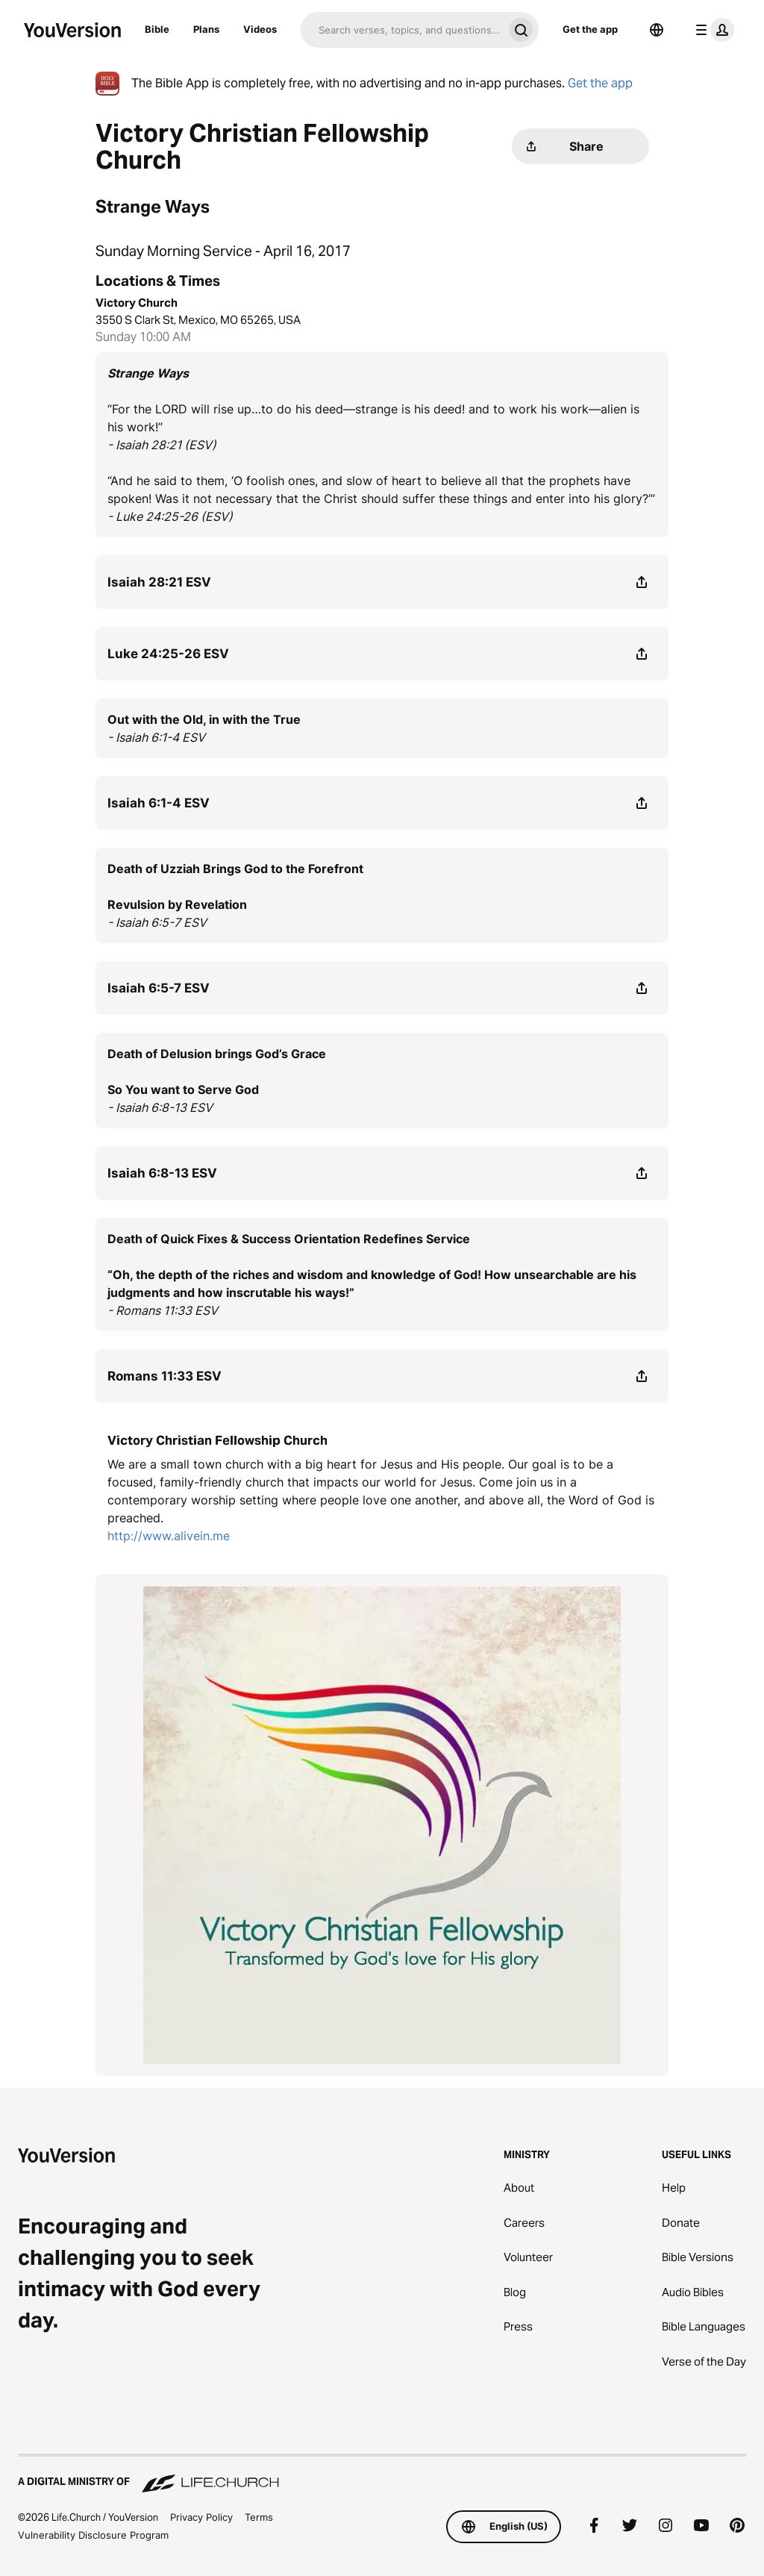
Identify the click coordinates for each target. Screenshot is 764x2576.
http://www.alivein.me (168, 1508)
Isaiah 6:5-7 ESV (158, 960)
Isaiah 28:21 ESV (159, 554)
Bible (157, 29)
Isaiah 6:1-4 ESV (158, 775)
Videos (260, 29)
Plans (206, 29)
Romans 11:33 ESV (164, 1348)
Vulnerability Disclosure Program (93, 2507)
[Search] (402, 30)
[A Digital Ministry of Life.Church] (382, 2448)
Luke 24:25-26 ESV (168, 626)
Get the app (590, 29)
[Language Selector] (656, 30)
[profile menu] (711, 30)
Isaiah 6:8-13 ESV (162, 1145)
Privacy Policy (201, 2490)
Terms (259, 2490)
